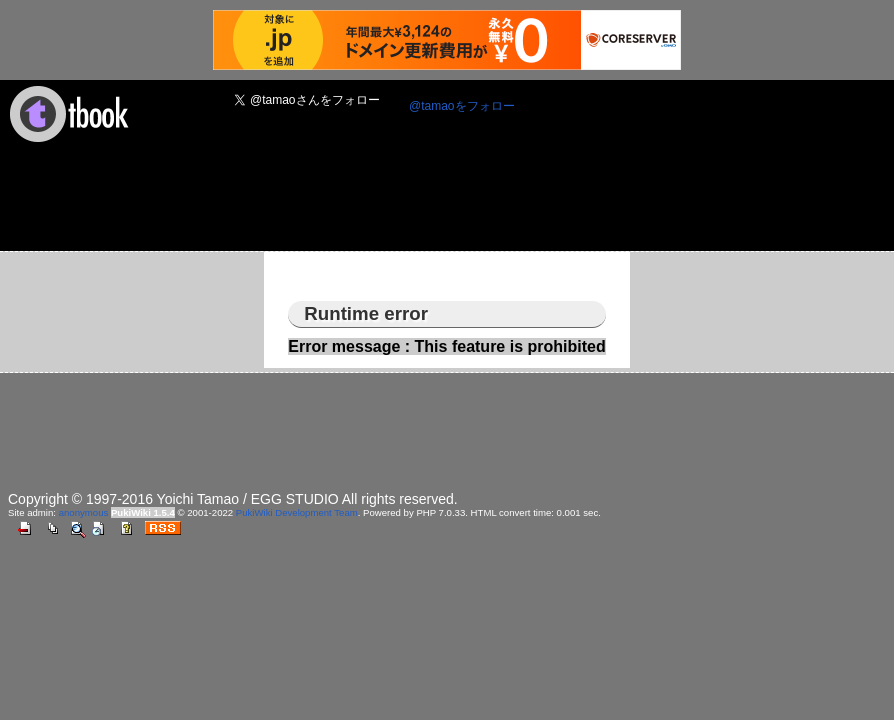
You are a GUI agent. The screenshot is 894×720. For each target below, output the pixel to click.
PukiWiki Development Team (297, 512)
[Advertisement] (372, 203)
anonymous (84, 512)
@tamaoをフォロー (462, 106)
